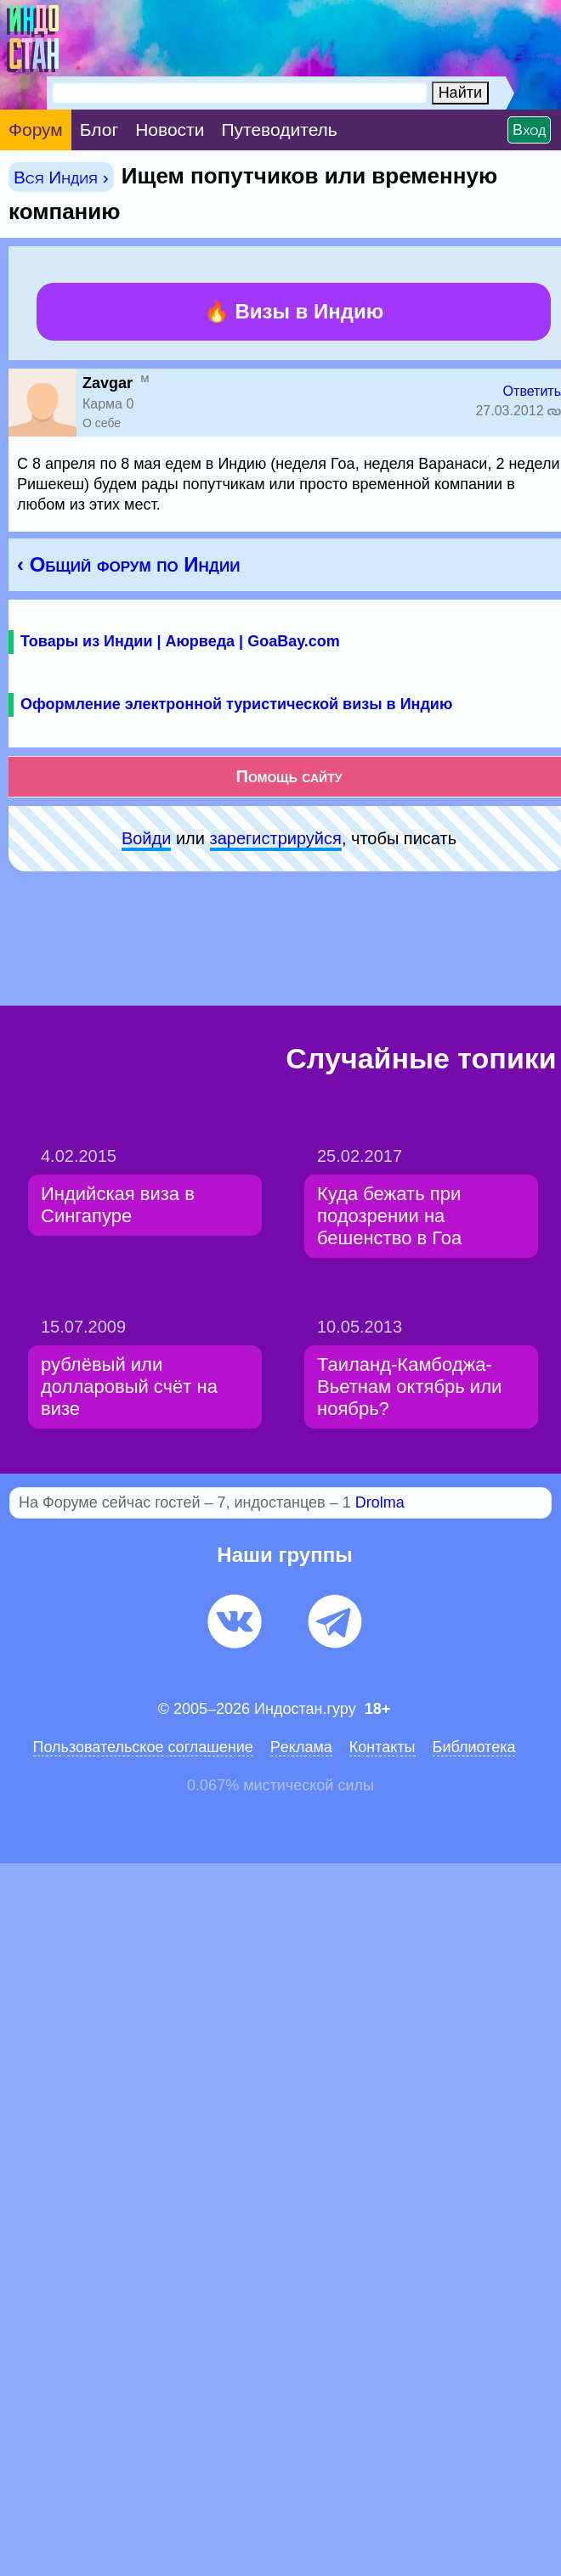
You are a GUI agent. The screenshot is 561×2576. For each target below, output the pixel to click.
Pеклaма (301, 1747)
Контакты (382, 1747)
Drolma (380, 1502)
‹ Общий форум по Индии (128, 564)
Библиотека (474, 1747)
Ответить (532, 391)
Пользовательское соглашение (143, 1747)
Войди (146, 838)
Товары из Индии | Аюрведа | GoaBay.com (180, 641)
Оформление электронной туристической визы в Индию (236, 704)
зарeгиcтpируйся (276, 838)
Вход (529, 129)
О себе (101, 423)
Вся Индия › (61, 177)
